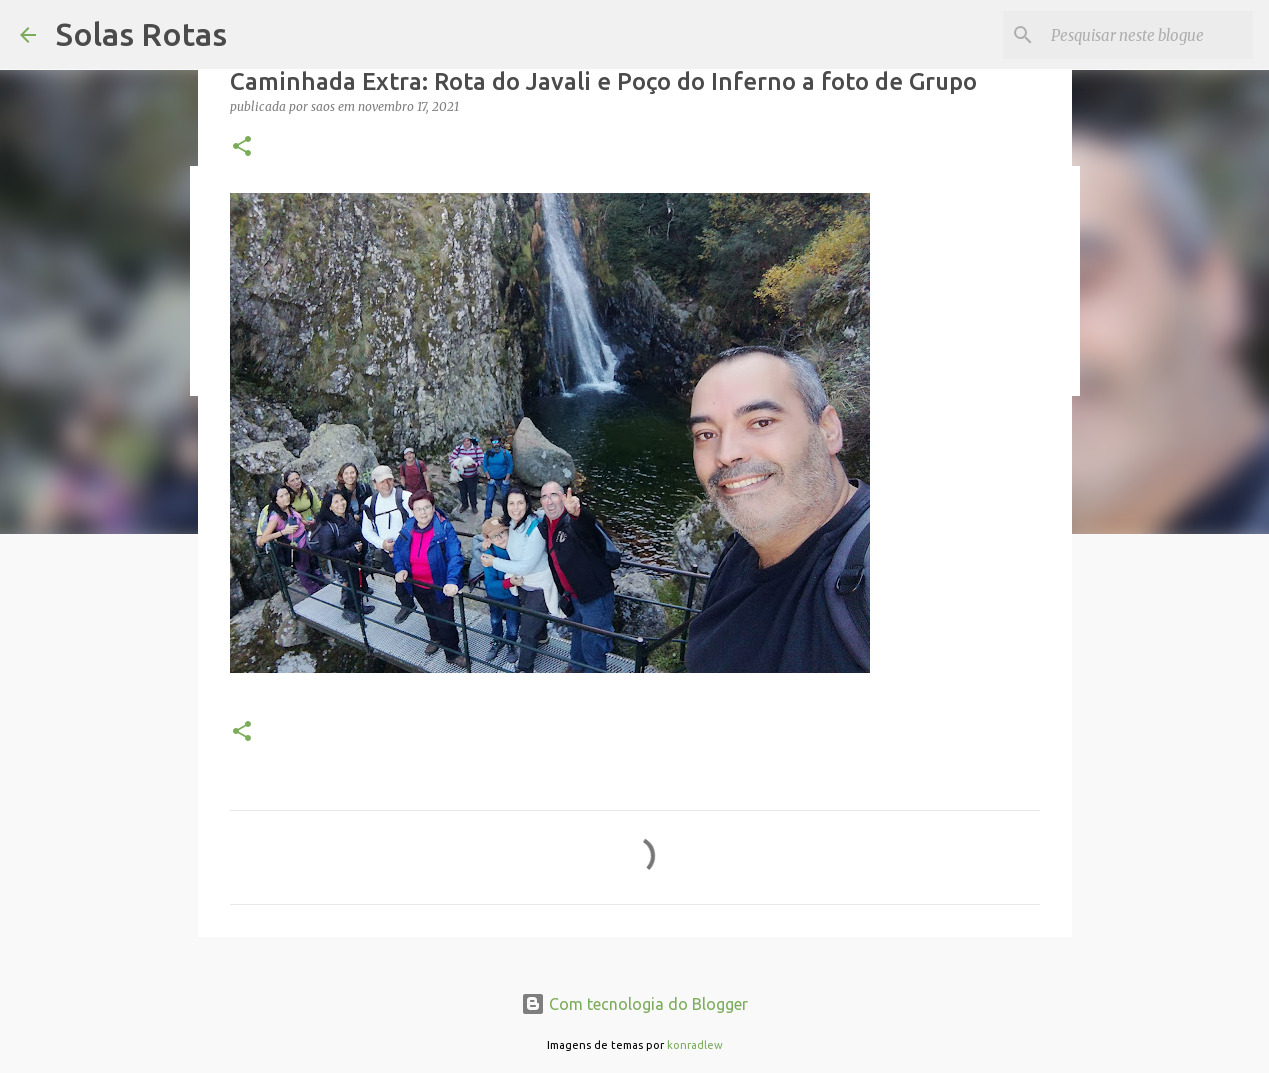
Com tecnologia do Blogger (634, 1004)
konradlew (695, 1045)
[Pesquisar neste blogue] (1148, 35)
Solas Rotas (141, 34)
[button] (242, 147)
